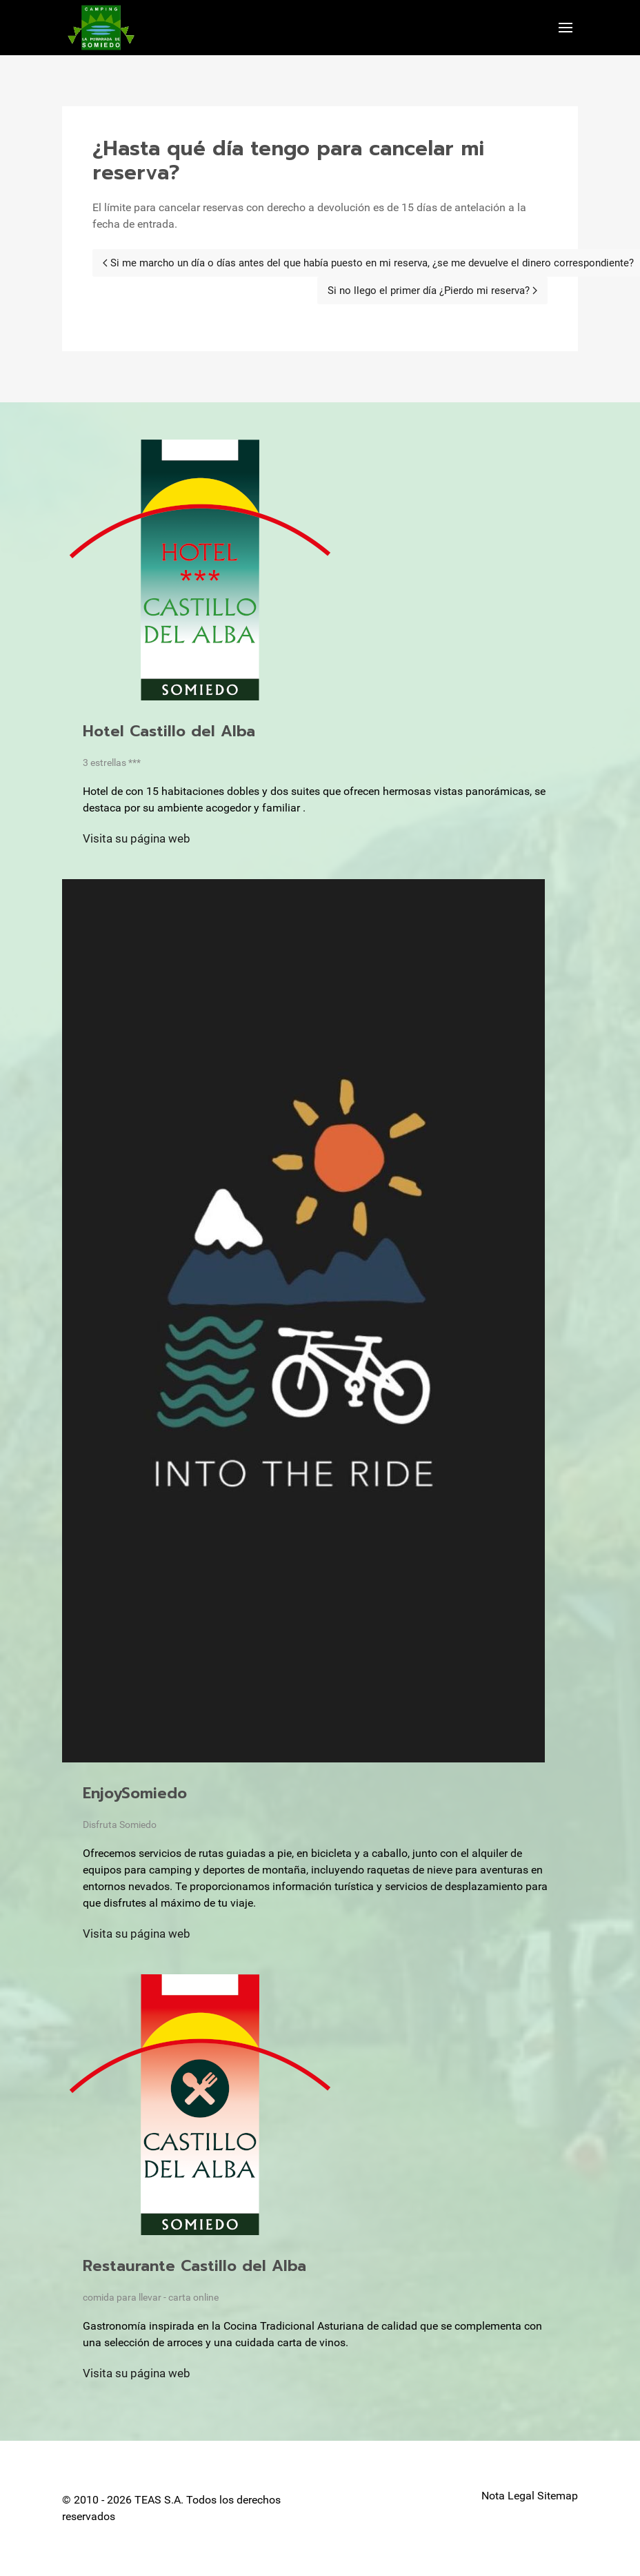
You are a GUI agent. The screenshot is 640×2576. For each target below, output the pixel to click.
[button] (565, 27)
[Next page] (432, 290)
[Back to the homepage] (101, 27)
